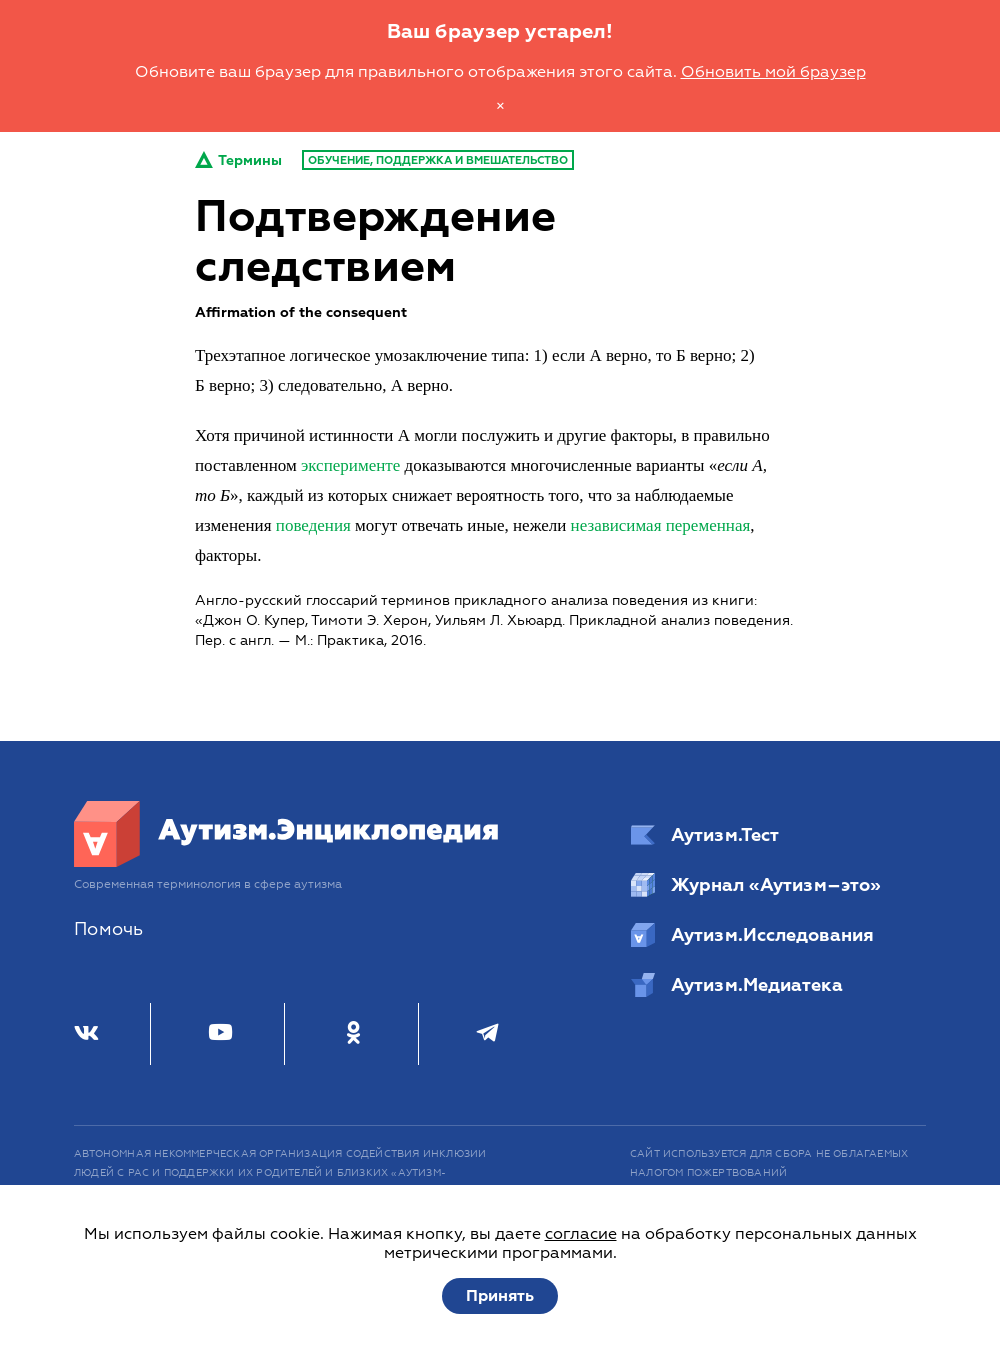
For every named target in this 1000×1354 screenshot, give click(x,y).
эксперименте (350, 465)
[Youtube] (220, 1034)
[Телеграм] (487, 1034)
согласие (581, 1234)
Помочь (108, 929)
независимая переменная (661, 525)
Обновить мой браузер (773, 72)
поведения (313, 525)
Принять (500, 1296)
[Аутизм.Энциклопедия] (287, 862)
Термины (238, 160)
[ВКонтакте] (86, 1034)
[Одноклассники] (353, 1034)
